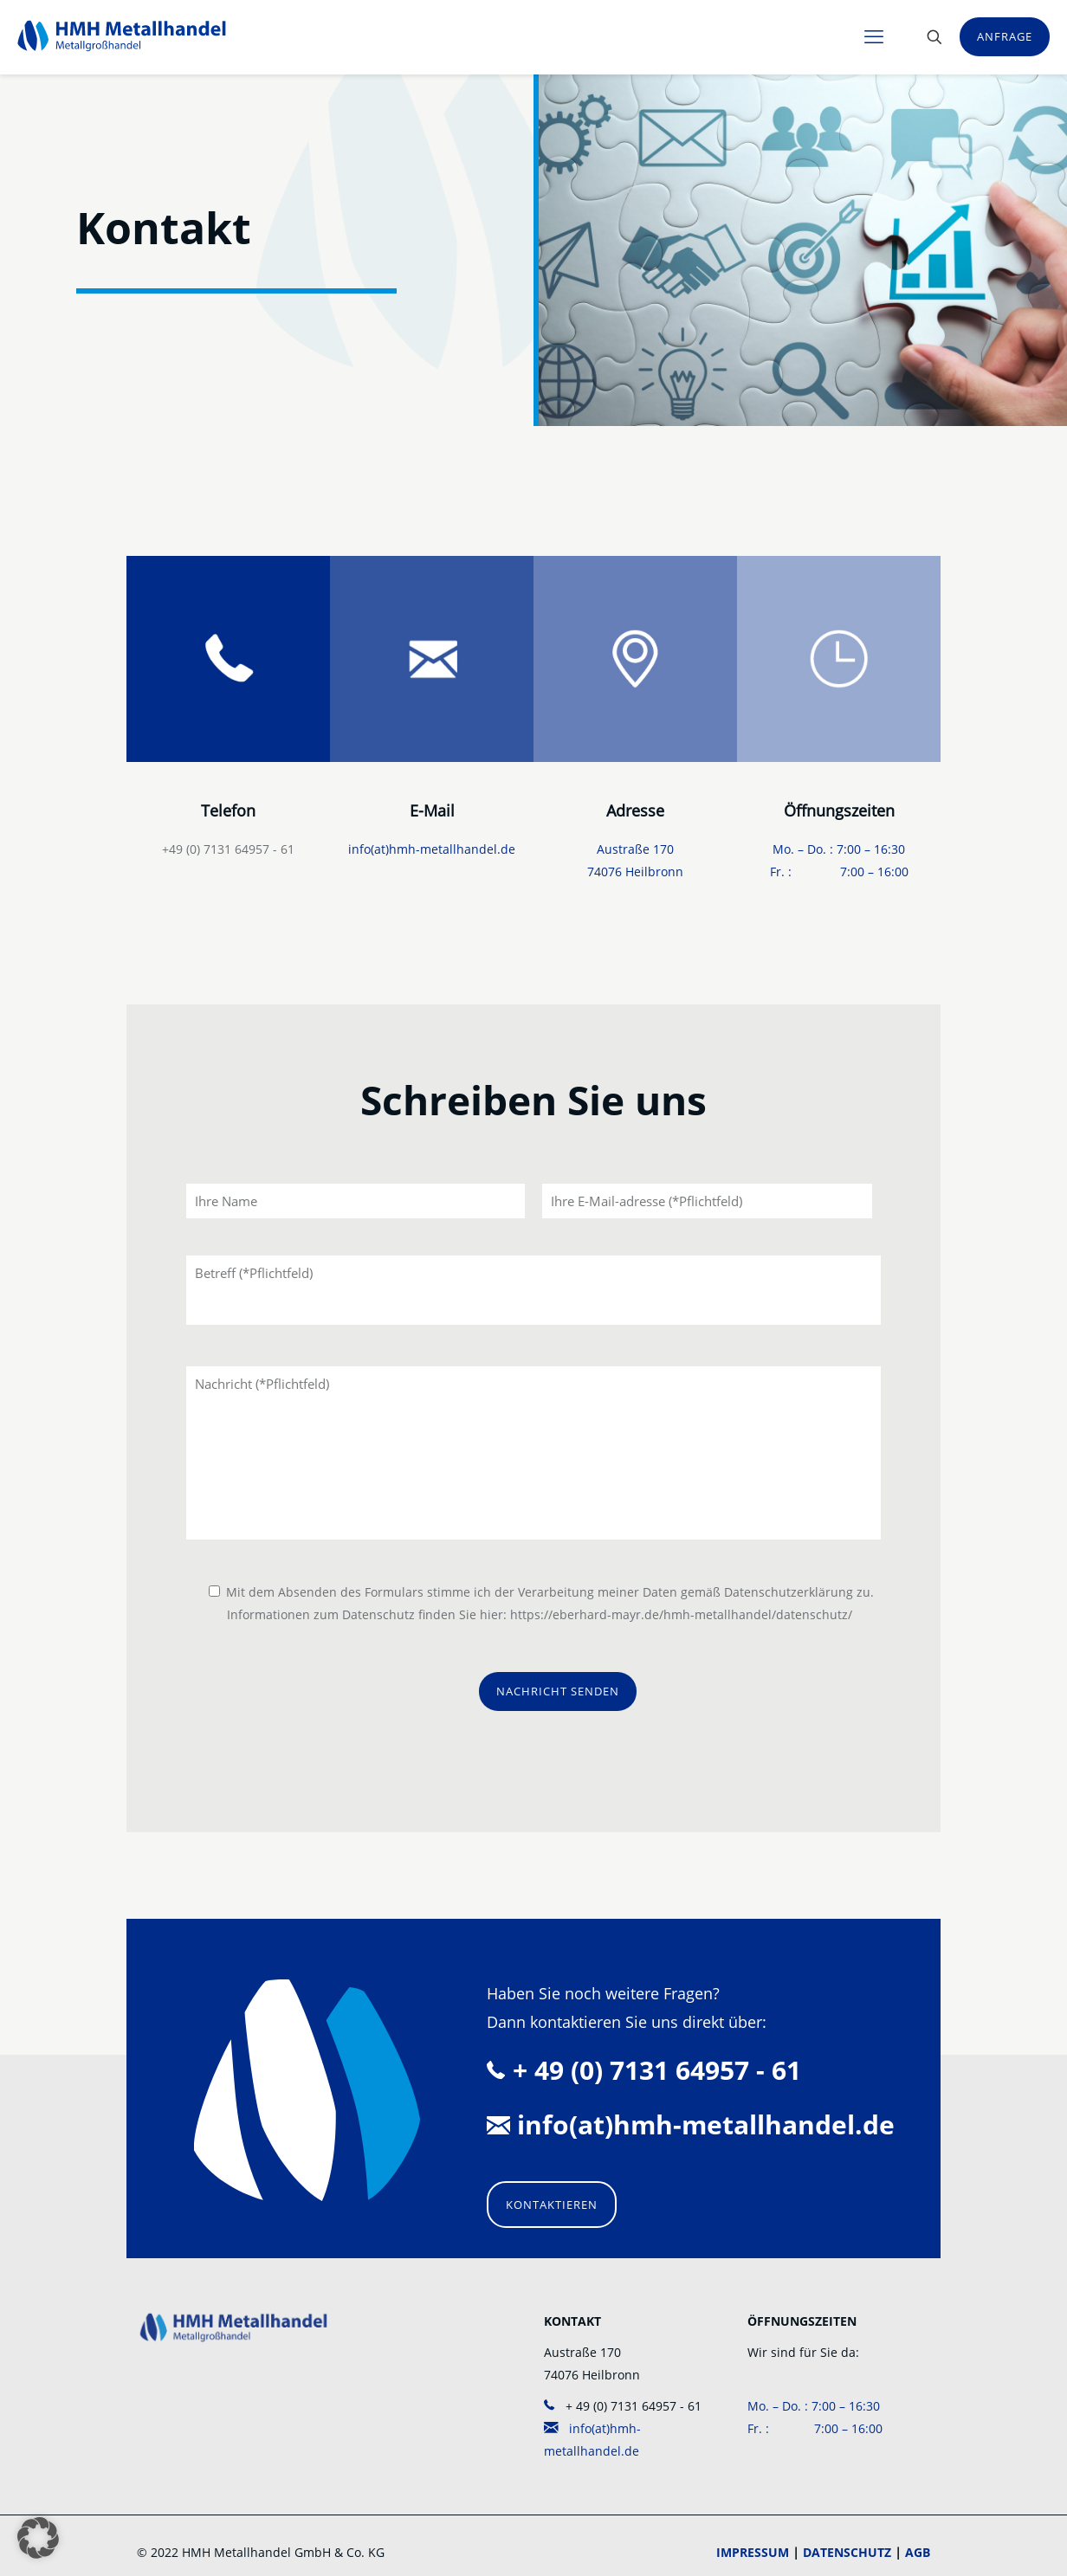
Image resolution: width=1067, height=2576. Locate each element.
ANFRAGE (1004, 36)
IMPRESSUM (752, 2552)
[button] (38, 2538)
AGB (917, 2552)
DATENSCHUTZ (847, 2552)
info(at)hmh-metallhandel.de (431, 849)
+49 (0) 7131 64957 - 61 (228, 849)
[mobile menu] (874, 35)
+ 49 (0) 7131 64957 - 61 (623, 2406)
